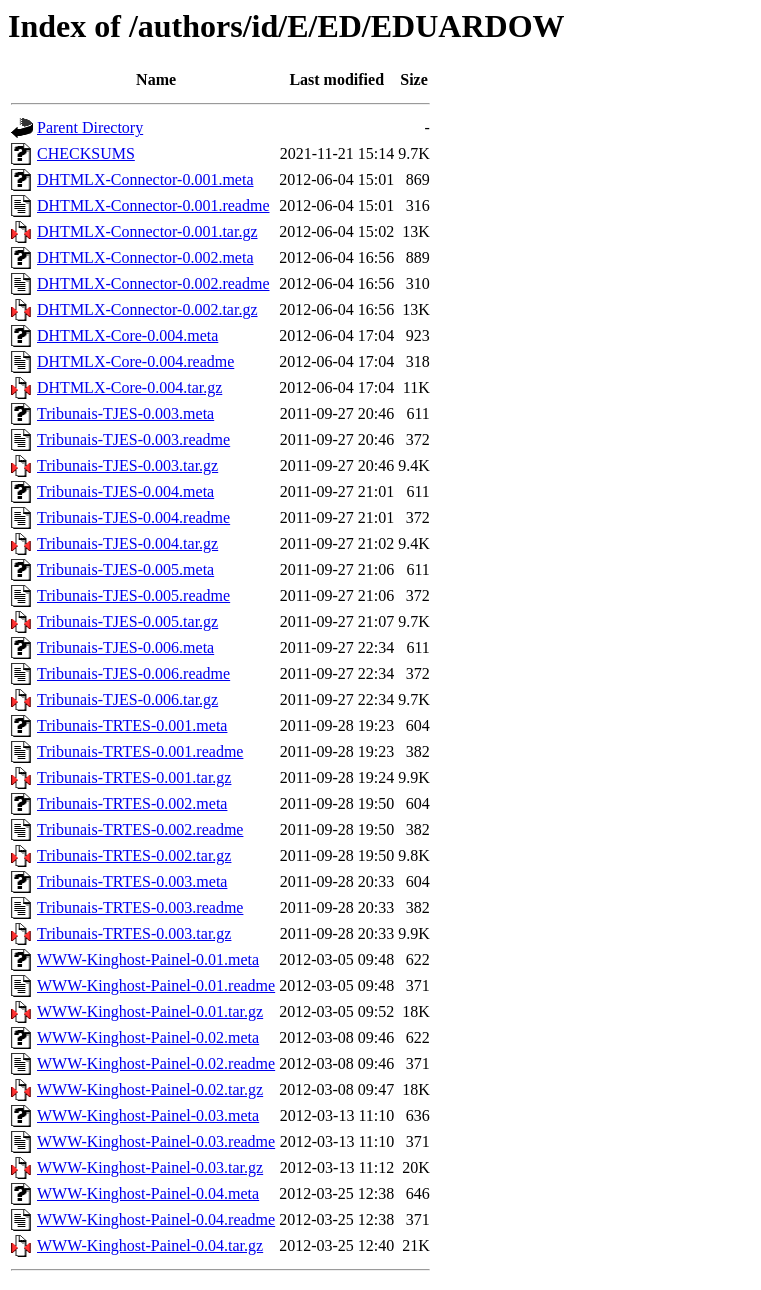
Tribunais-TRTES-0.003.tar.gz (134, 933)
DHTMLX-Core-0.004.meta (127, 335)
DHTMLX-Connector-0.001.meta (145, 179)
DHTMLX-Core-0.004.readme (135, 361)
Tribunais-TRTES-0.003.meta (132, 881)
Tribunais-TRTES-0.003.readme (140, 907)
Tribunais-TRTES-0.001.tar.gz (134, 777)
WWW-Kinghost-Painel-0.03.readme (156, 1141)
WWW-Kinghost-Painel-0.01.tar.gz (150, 1011)
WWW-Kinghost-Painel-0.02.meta (148, 1037)
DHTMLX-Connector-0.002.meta (145, 257)
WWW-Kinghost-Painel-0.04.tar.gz (150, 1245)
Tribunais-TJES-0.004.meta (125, 491)
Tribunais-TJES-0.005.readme (133, 595)
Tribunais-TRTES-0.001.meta (132, 725)
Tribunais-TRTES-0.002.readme (140, 829)
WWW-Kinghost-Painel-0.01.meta (148, 959)
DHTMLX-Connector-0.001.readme (153, 205)
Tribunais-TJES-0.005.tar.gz (127, 621)
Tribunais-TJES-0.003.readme (133, 439)
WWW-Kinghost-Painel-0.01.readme (156, 985)
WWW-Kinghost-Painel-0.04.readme (156, 1219)
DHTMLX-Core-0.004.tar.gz (129, 387)
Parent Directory (90, 127)
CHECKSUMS (86, 153)
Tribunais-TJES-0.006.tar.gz (127, 699)
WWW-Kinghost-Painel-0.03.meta (148, 1115)
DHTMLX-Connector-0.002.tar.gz (147, 309)
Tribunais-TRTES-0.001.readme (140, 751)
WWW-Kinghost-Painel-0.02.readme (156, 1063)
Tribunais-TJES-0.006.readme (133, 673)
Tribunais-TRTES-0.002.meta (132, 803)
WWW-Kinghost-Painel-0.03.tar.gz (150, 1167)
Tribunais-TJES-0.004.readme (133, 517)
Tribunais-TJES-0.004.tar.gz (127, 543)
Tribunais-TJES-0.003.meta (125, 413)
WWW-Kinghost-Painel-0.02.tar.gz (150, 1089)
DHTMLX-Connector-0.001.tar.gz (147, 231)
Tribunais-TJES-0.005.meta (125, 569)
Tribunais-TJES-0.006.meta (125, 647)
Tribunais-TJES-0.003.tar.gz (127, 465)
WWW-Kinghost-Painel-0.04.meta (148, 1193)
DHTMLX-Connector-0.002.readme (153, 283)
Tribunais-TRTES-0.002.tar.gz (134, 855)
